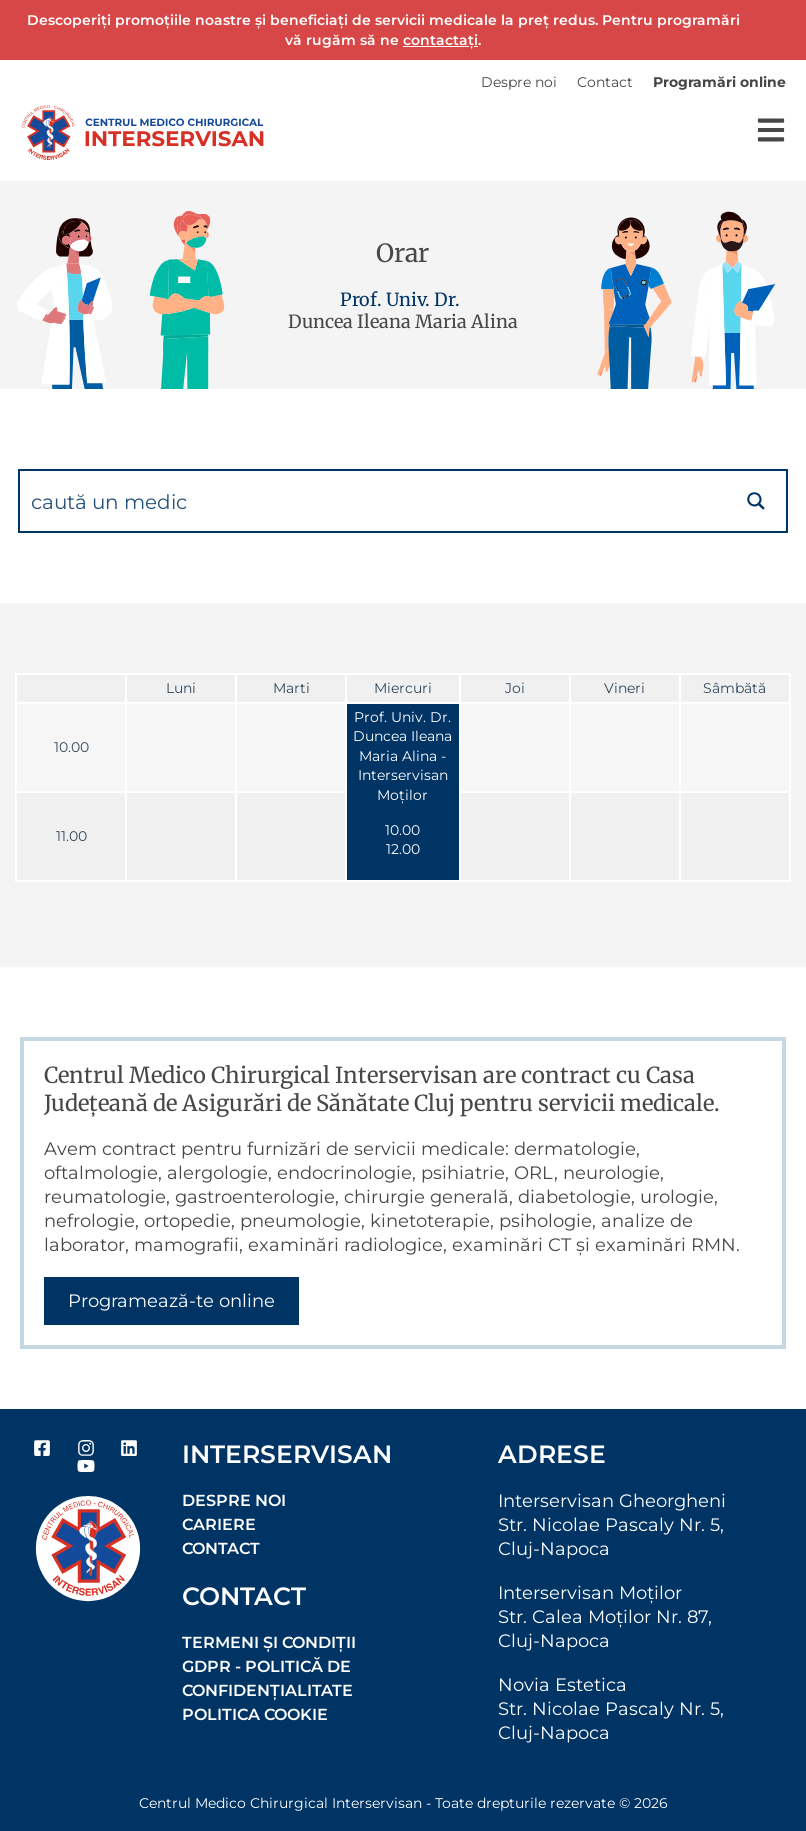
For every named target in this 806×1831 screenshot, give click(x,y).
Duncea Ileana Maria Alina (403, 321)
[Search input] (374, 501)
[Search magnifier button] (756, 501)
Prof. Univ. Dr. (400, 299)
